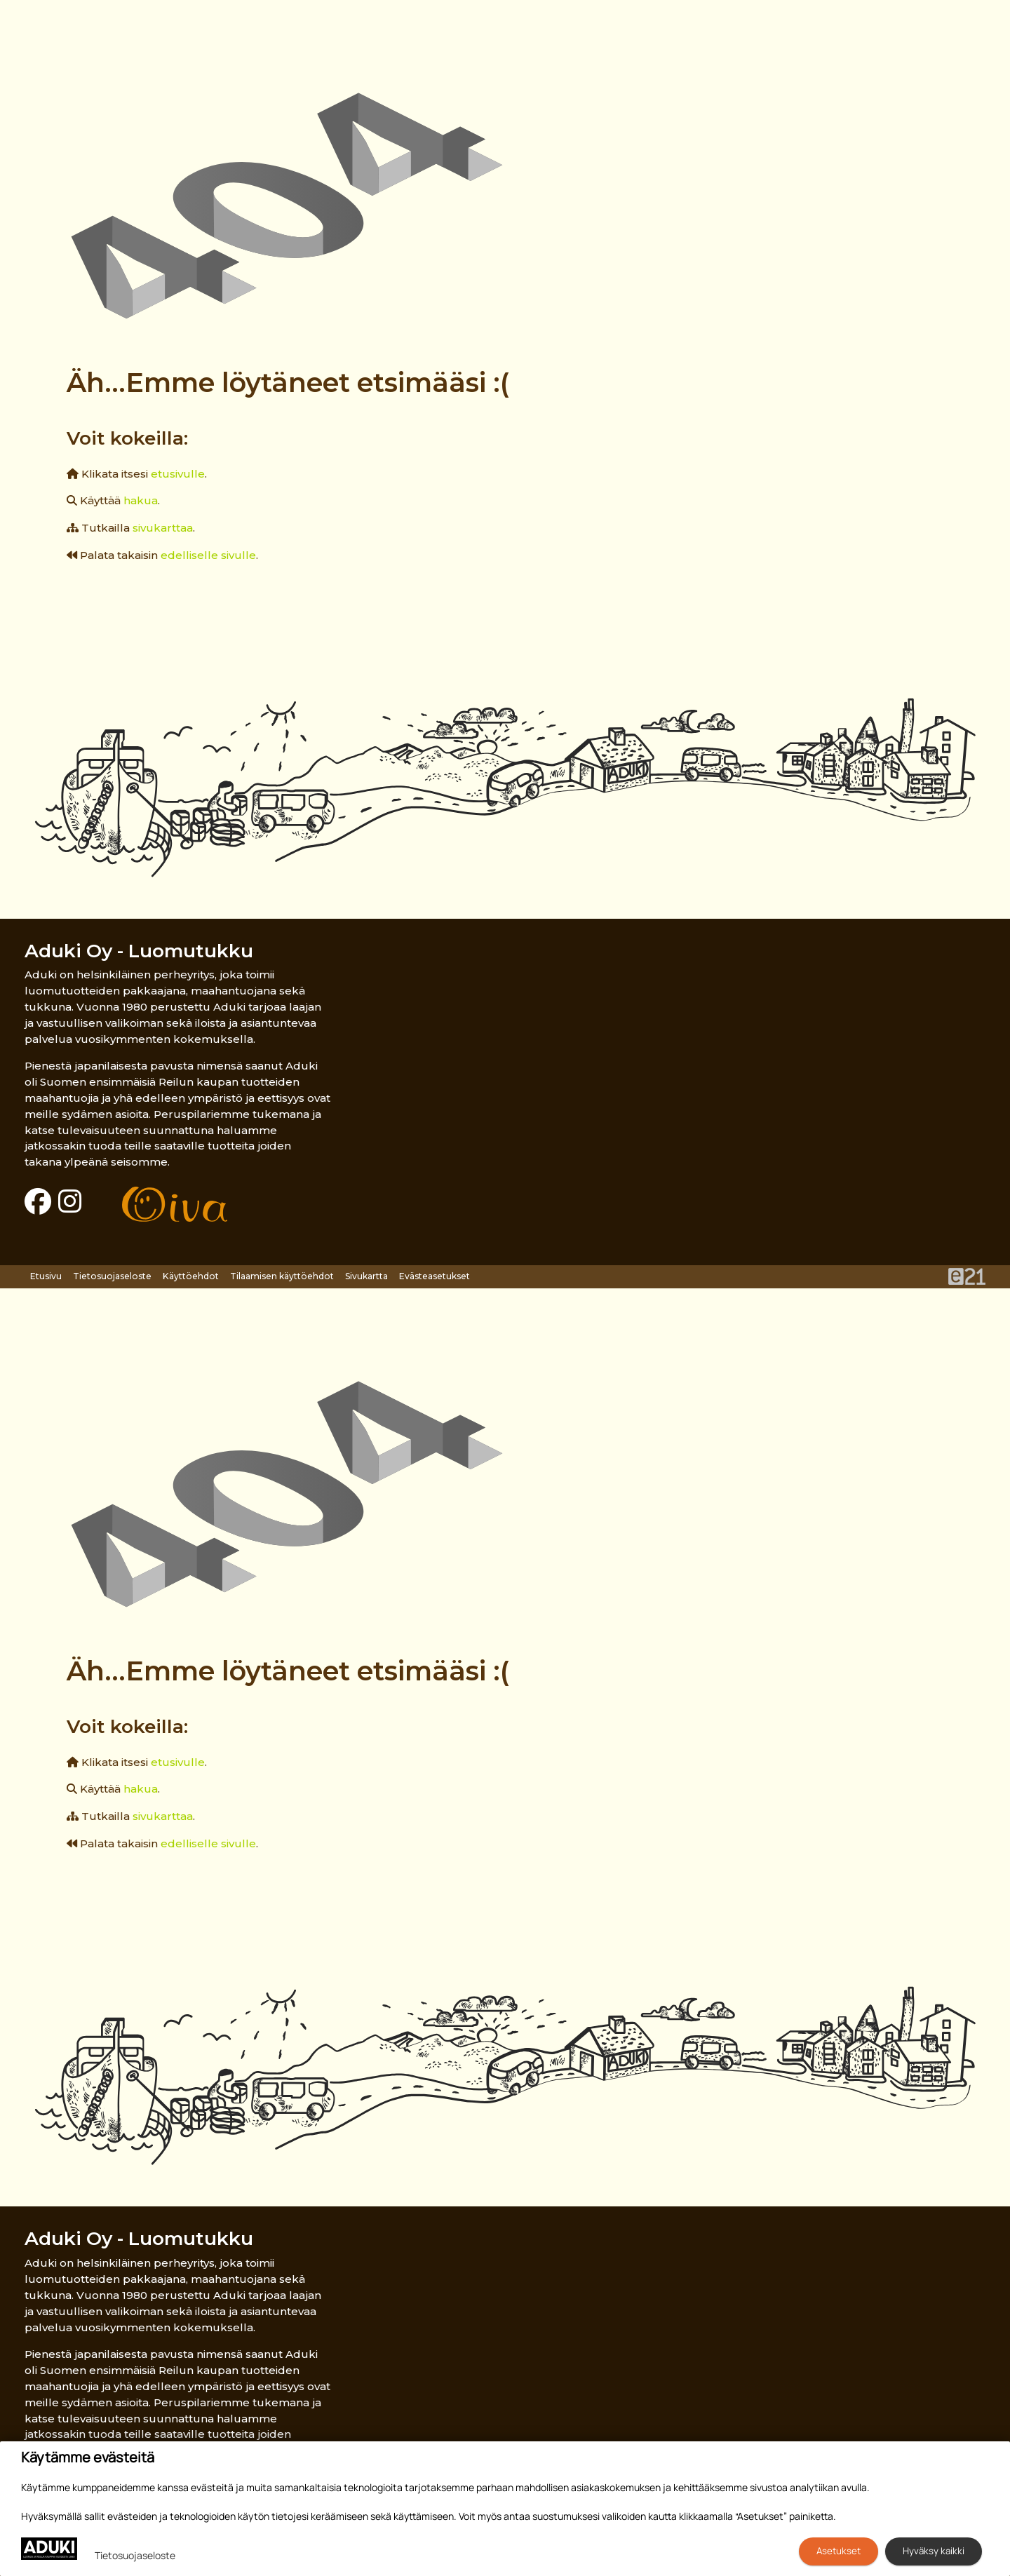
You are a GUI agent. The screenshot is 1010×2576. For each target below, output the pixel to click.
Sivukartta (366, 1276)
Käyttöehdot (191, 1276)
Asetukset (838, 2550)
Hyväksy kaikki (933, 2550)
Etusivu (46, 1276)
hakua (140, 500)
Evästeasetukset (434, 1276)
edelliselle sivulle (208, 555)
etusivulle (178, 473)
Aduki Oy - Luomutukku (139, 950)
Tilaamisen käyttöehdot (282, 1276)
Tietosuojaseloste (112, 1276)
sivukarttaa (163, 527)
